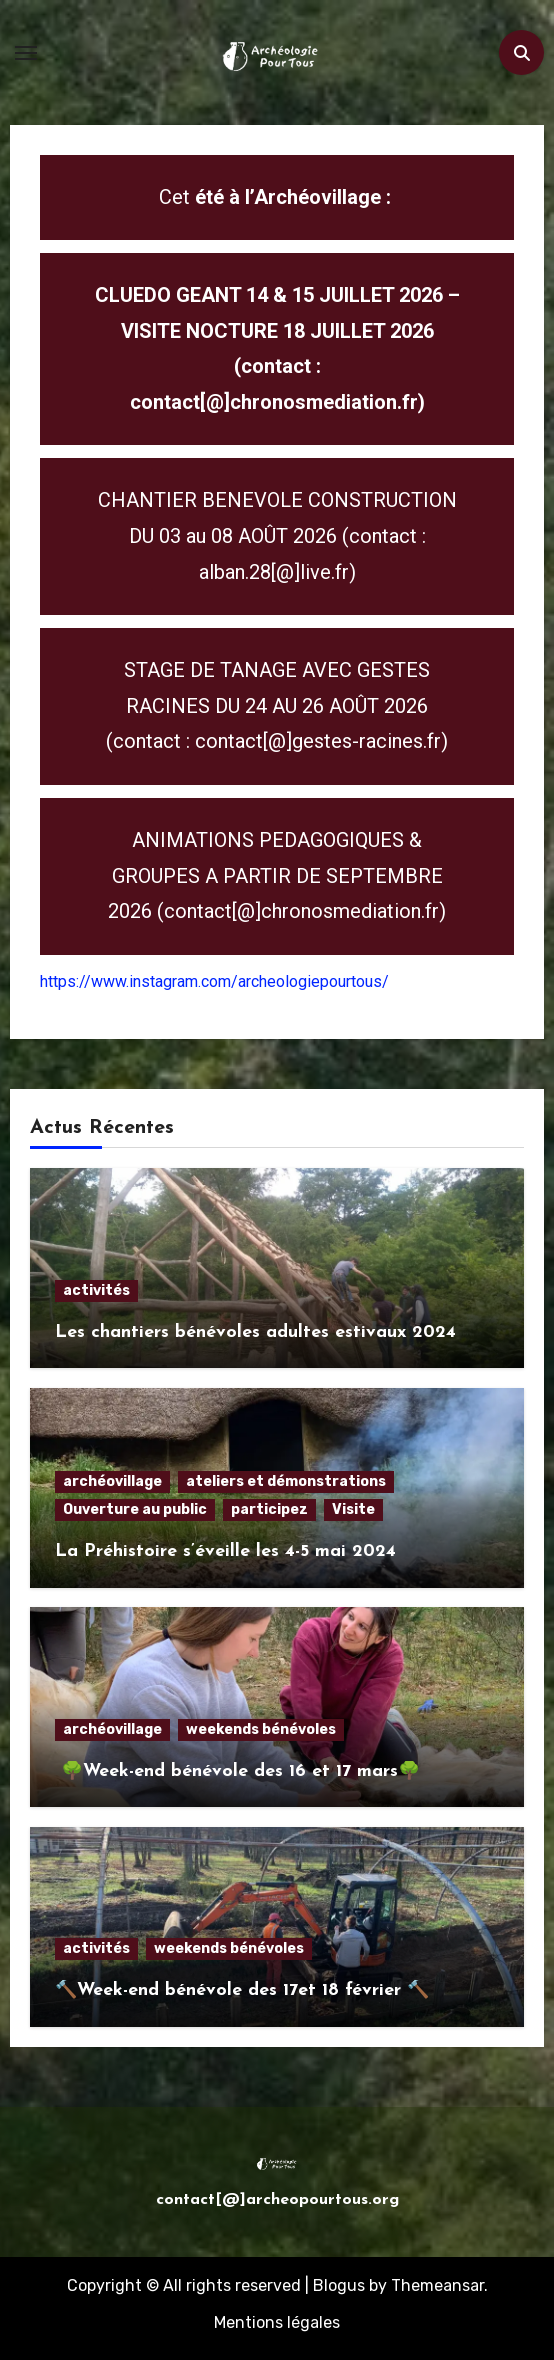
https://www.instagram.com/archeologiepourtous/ (214, 981)
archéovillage (112, 1481)
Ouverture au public (135, 1509)
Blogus (339, 2285)
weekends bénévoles (261, 1729)
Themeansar (437, 2285)
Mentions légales (277, 2322)
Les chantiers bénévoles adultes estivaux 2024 (255, 1332)
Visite (353, 1509)
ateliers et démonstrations (286, 1481)
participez (269, 1509)
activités (96, 1290)
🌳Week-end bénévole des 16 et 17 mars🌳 (237, 1771)
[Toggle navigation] (26, 53)
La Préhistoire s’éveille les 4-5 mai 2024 (225, 1551)
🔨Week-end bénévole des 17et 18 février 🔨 (242, 1990)
